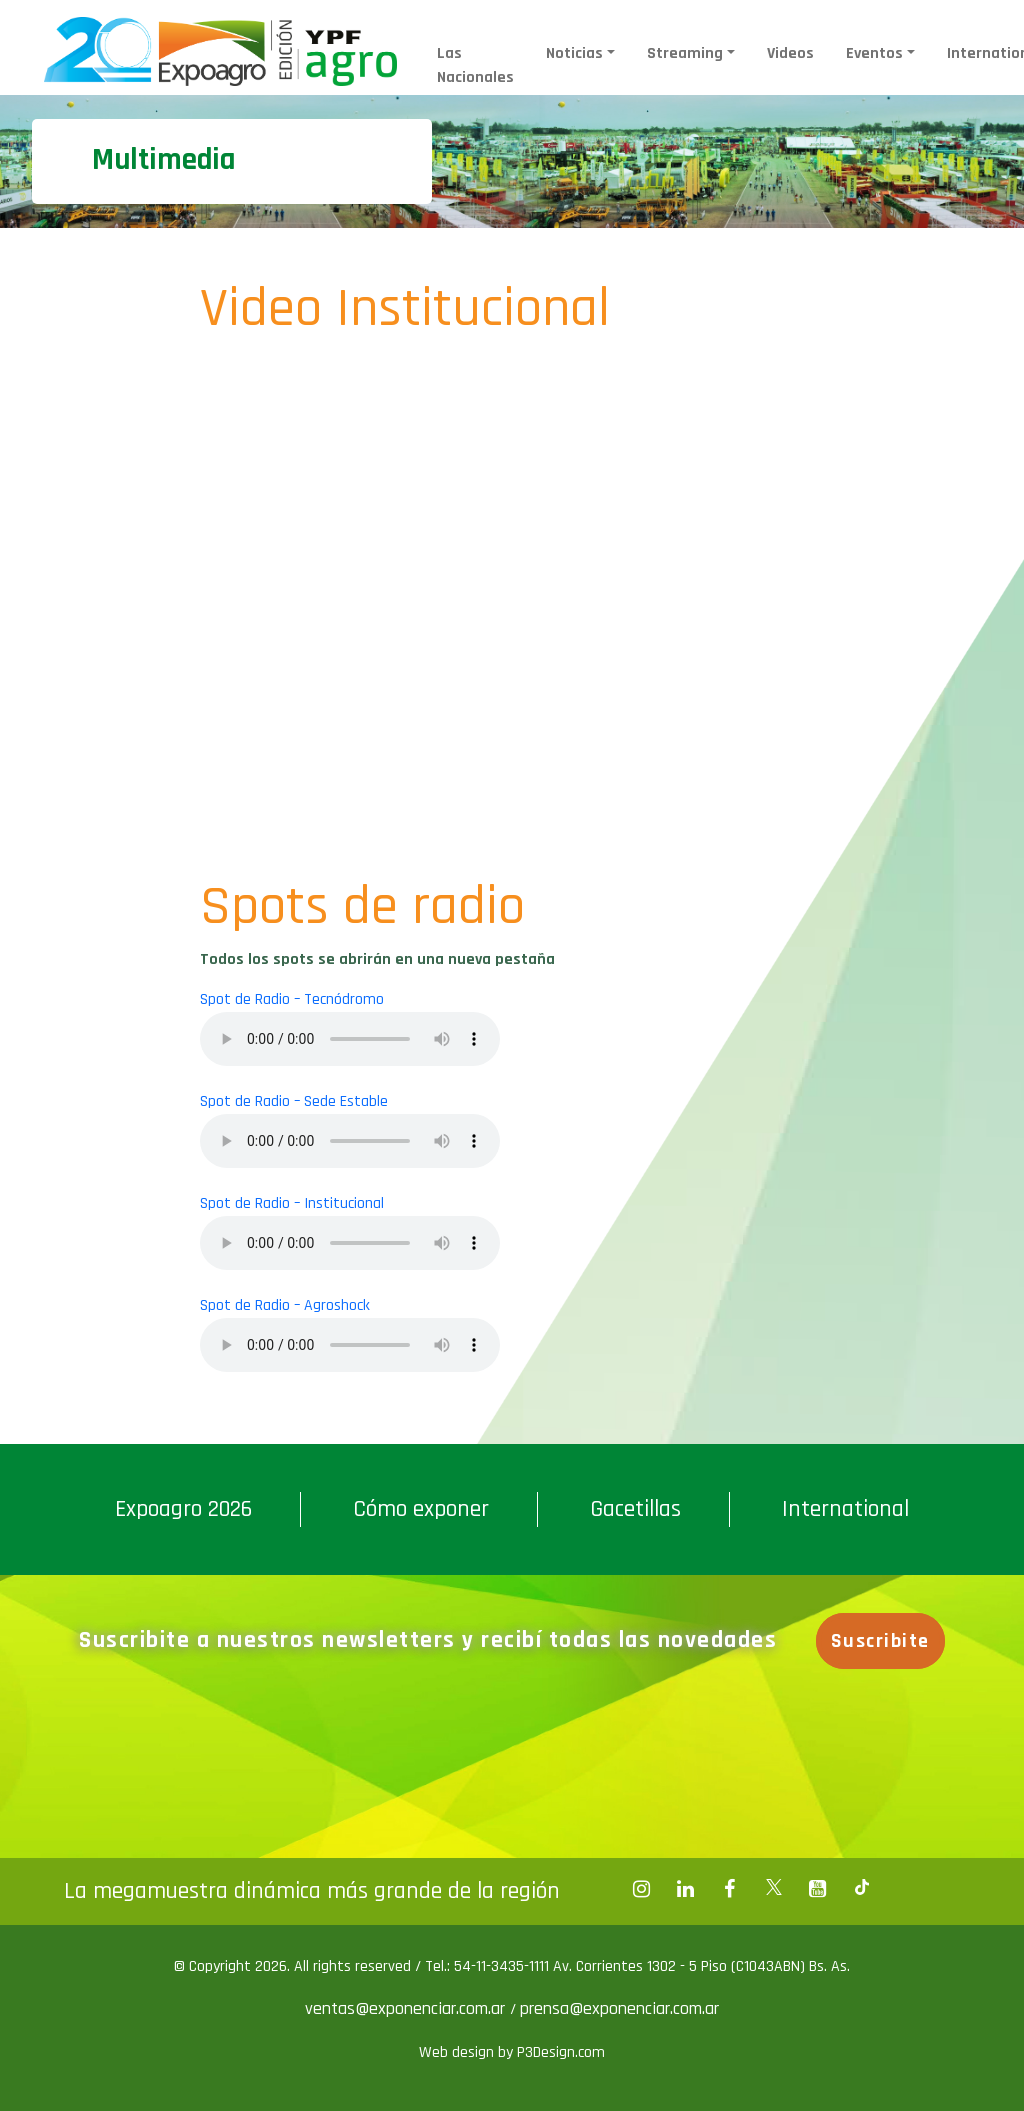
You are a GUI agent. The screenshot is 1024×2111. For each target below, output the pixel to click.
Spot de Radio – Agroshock (285, 1305)
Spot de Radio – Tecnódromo (292, 999)
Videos (790, 53)
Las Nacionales (475, 65)
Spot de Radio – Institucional (292, 1203)
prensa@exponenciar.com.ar (619, 2008)
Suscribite (880, 1641)
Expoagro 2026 (183, 1509)
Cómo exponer (421, 1509)
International (845, 1509)
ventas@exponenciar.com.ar (407, 2008)
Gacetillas (635, 1509)
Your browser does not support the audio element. (350, 1039)
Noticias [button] (574, 53)
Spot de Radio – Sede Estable (294, 1101)
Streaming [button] (685, 53)
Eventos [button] (874, 53)
